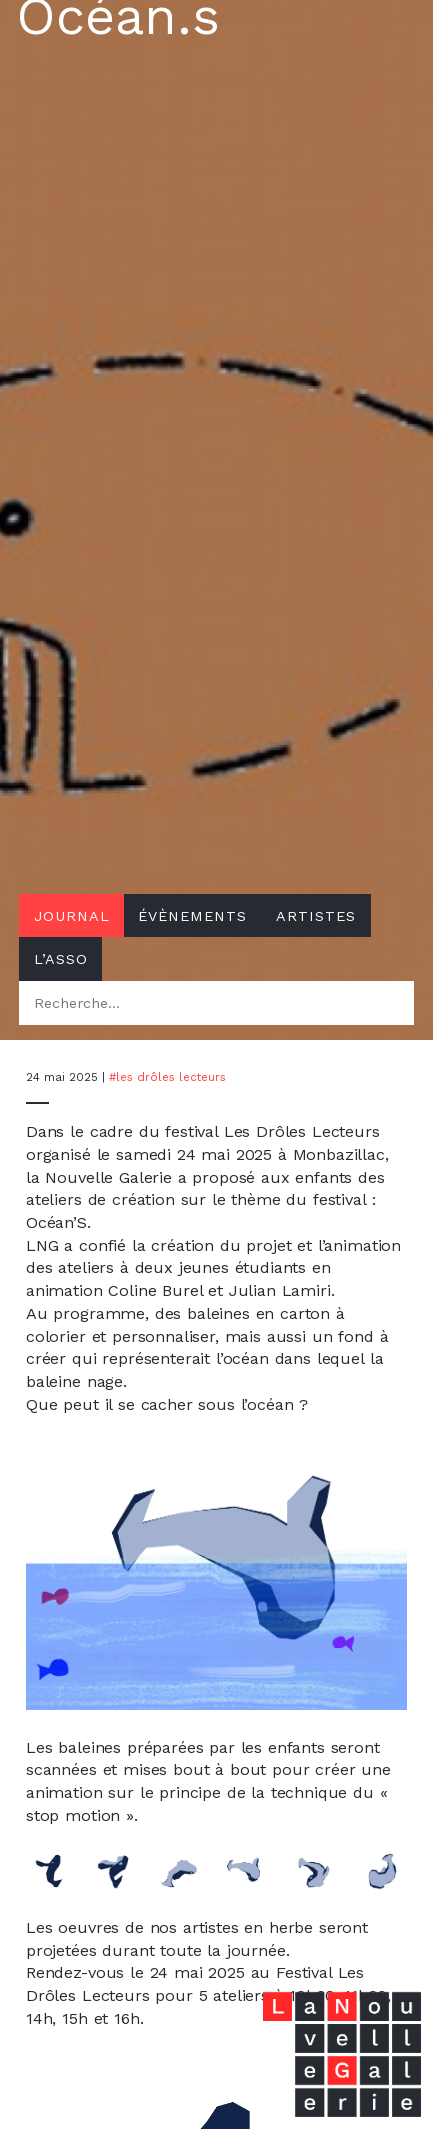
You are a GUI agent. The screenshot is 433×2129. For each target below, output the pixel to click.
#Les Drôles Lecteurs (167, 1077)
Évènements (192, 916)
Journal (72, 916)
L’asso (61, 959)
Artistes (316, 916)
